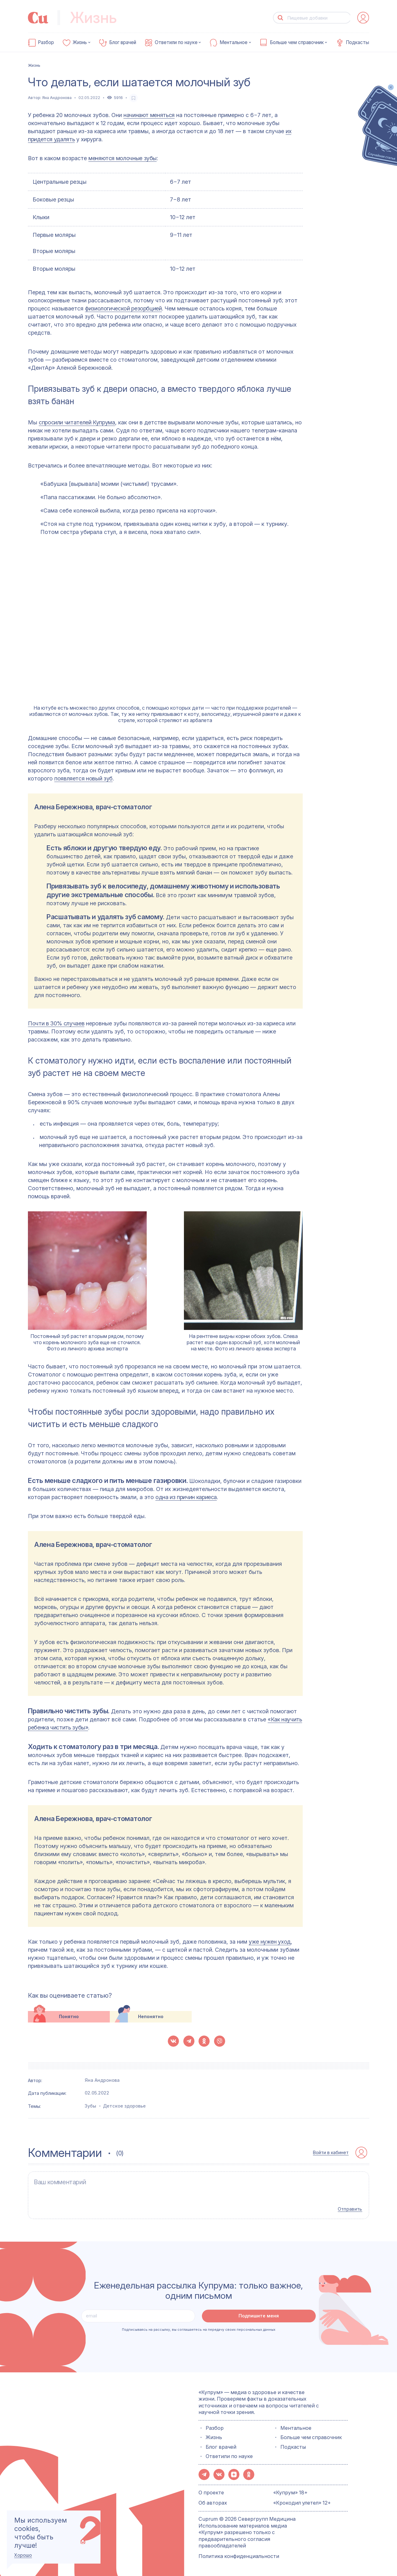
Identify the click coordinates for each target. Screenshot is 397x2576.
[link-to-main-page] (38, 18)
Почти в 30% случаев (56, 1023)
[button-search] (280, 18)
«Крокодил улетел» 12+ (302, 2502)
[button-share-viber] (219, 2041)
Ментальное (234, 42)
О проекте (211, 2491)
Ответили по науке (176, 42)
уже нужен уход (270, 1941)
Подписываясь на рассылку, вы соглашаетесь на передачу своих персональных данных (198, 2329)
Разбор (46, 42)
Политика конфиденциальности (238, 2555)
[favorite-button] (133, 98)
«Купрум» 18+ (290, 2491)
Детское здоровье (124, 2105)
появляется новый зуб (83, 778)
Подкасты (357, 42)
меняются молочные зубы (122, 158)
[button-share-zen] (233, 2473)
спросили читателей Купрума (77, 422)
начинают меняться (149, 115)
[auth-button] (363, 18)
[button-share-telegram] (188, 2041)
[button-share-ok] (204, 2041)
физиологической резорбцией (123, 308)
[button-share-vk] (173, 2041)
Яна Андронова (57, 97)
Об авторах (212, 2502)
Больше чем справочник (297, 42)
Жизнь (80, 42)
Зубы (90, 2105)
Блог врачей (122, 42)
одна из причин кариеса (186, 1497)
